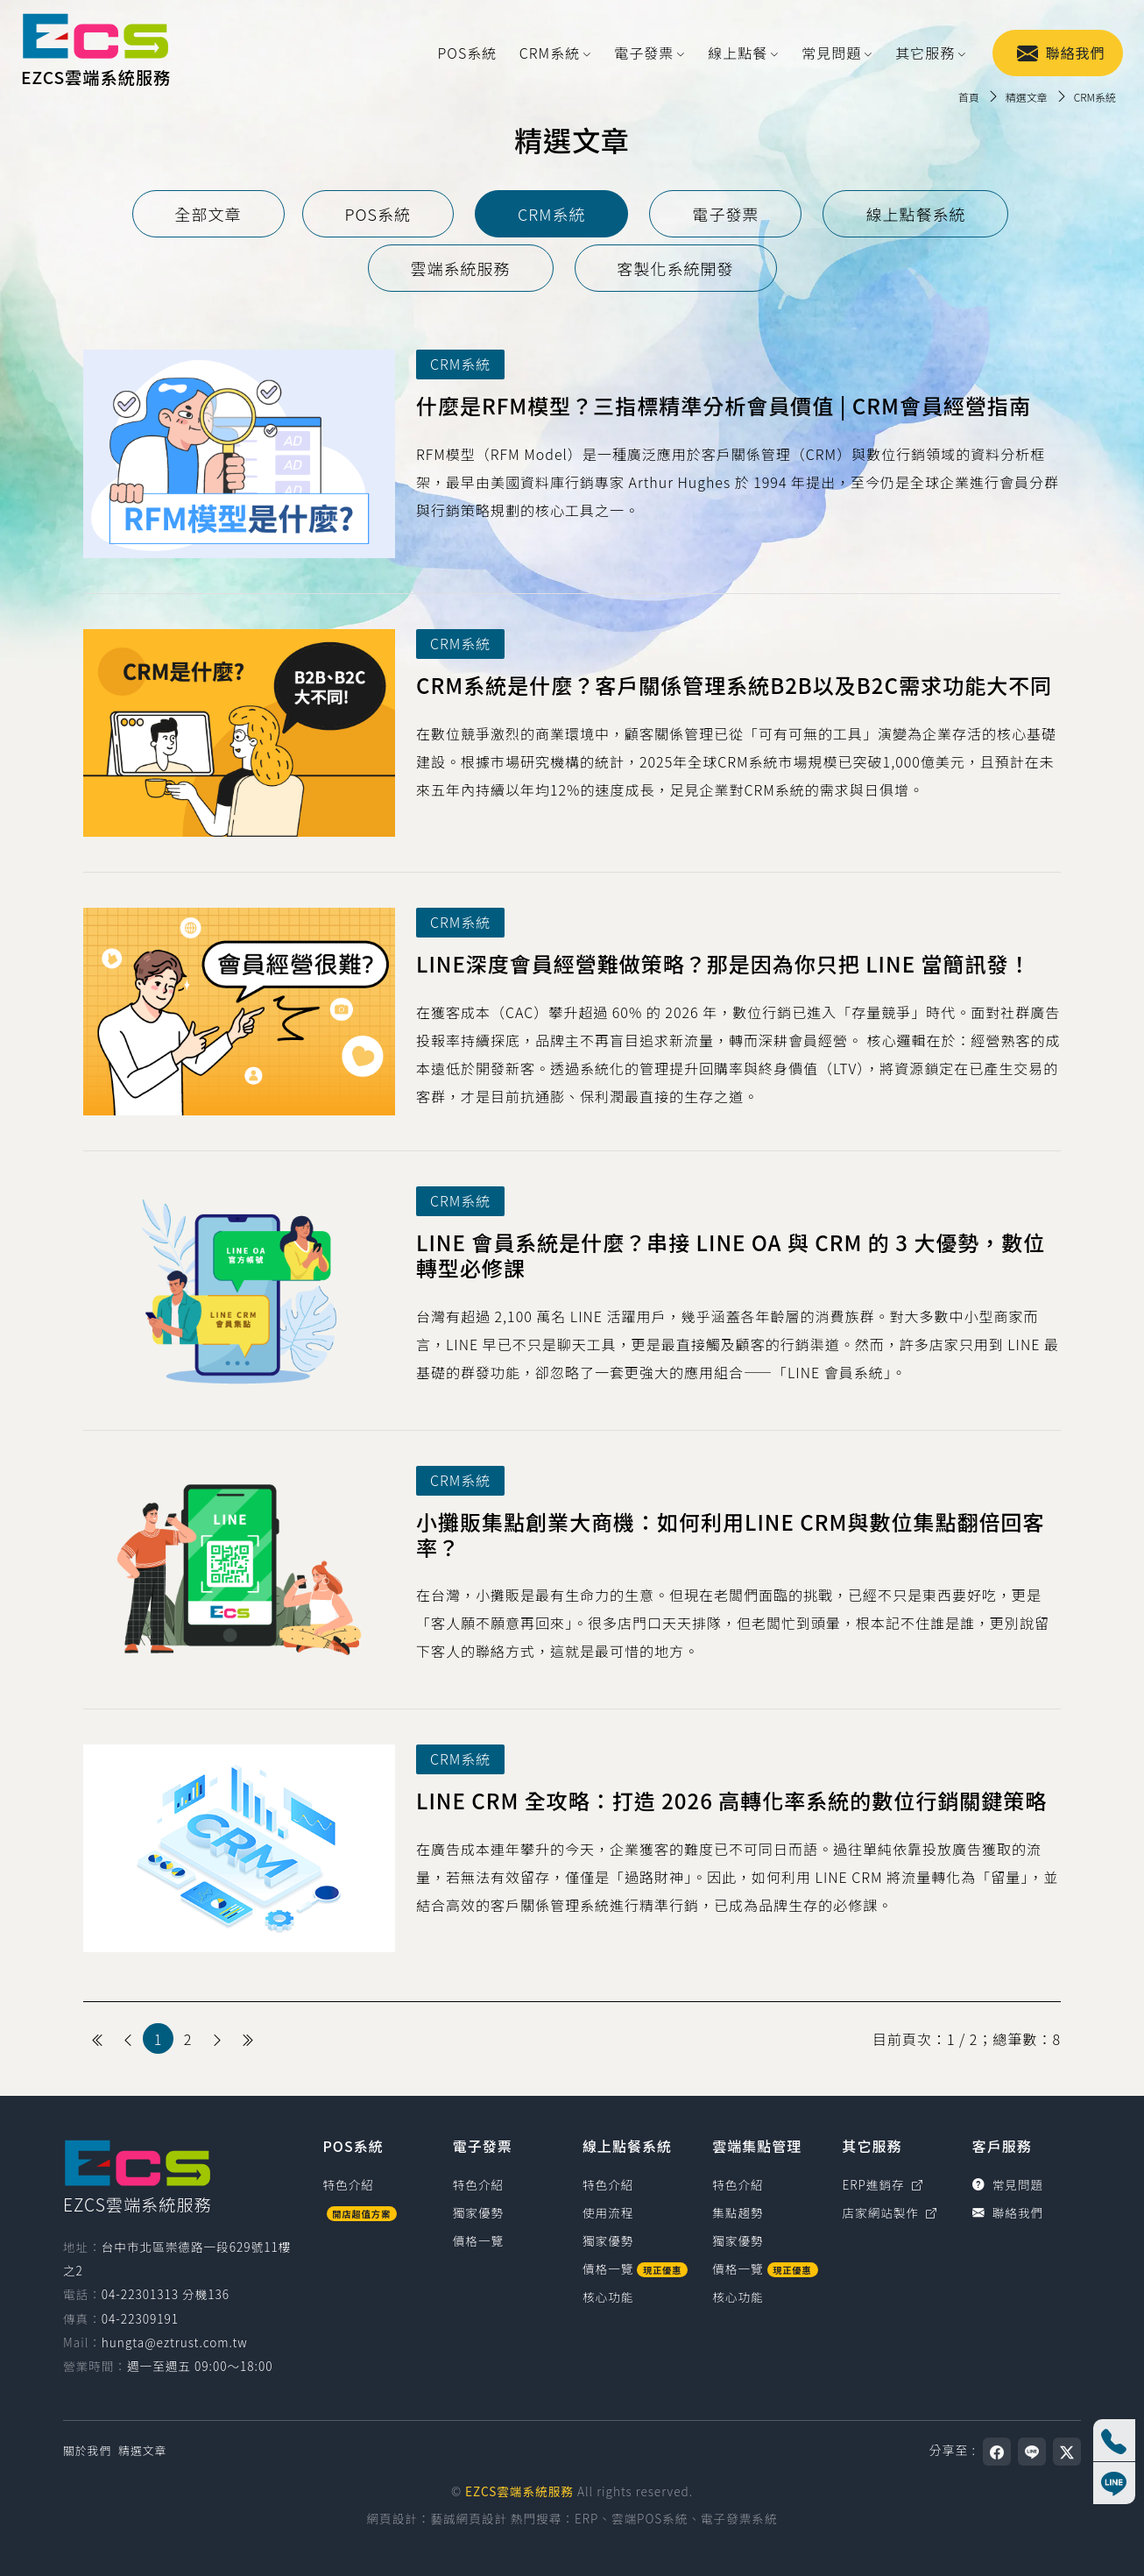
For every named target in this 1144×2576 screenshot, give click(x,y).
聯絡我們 (1061, 52)
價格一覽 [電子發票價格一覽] (478, 2240)
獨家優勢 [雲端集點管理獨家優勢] (737, 2240)
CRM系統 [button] (549, 52)
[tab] (208, 213)
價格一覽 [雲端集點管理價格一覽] (764, 2268)
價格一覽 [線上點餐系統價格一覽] (635, 2268)
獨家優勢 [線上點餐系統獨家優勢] (608, 2240)
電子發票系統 (739, 2518)
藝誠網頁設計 (468, 2518)
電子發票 (725, 213)
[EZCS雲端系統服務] (95, 53)
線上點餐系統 (915, 213)
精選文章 (142, 2450)
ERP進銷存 (883, 2184)
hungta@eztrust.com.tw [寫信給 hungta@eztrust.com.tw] (175, 2342)
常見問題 (1007, 2184)
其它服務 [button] (925, 52)
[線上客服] (1114, 2483)
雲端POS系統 (649, 2518)
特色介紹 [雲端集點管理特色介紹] (737, 2184)
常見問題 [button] (831, 52)
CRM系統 (551, 213)
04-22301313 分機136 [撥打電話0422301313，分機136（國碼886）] (166, 2294)
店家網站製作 (890, 2212)
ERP (586, 2518)
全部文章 (208, 213)
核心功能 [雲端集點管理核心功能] (737, 2296)
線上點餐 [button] (737, 52)
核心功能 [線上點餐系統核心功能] (608, 2296)
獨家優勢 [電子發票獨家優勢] (478, 2212)
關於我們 (87, 2450)
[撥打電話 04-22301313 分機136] (1114, 2440)
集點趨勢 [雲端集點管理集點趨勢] (737, 2212)
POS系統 (468, 52)
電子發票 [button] (644, 52)
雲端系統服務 (461, 268)
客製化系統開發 (676, 268)
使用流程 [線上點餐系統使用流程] (608, 2212)
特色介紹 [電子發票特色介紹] (478, 2184)
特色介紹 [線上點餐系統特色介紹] (608, 2184)
